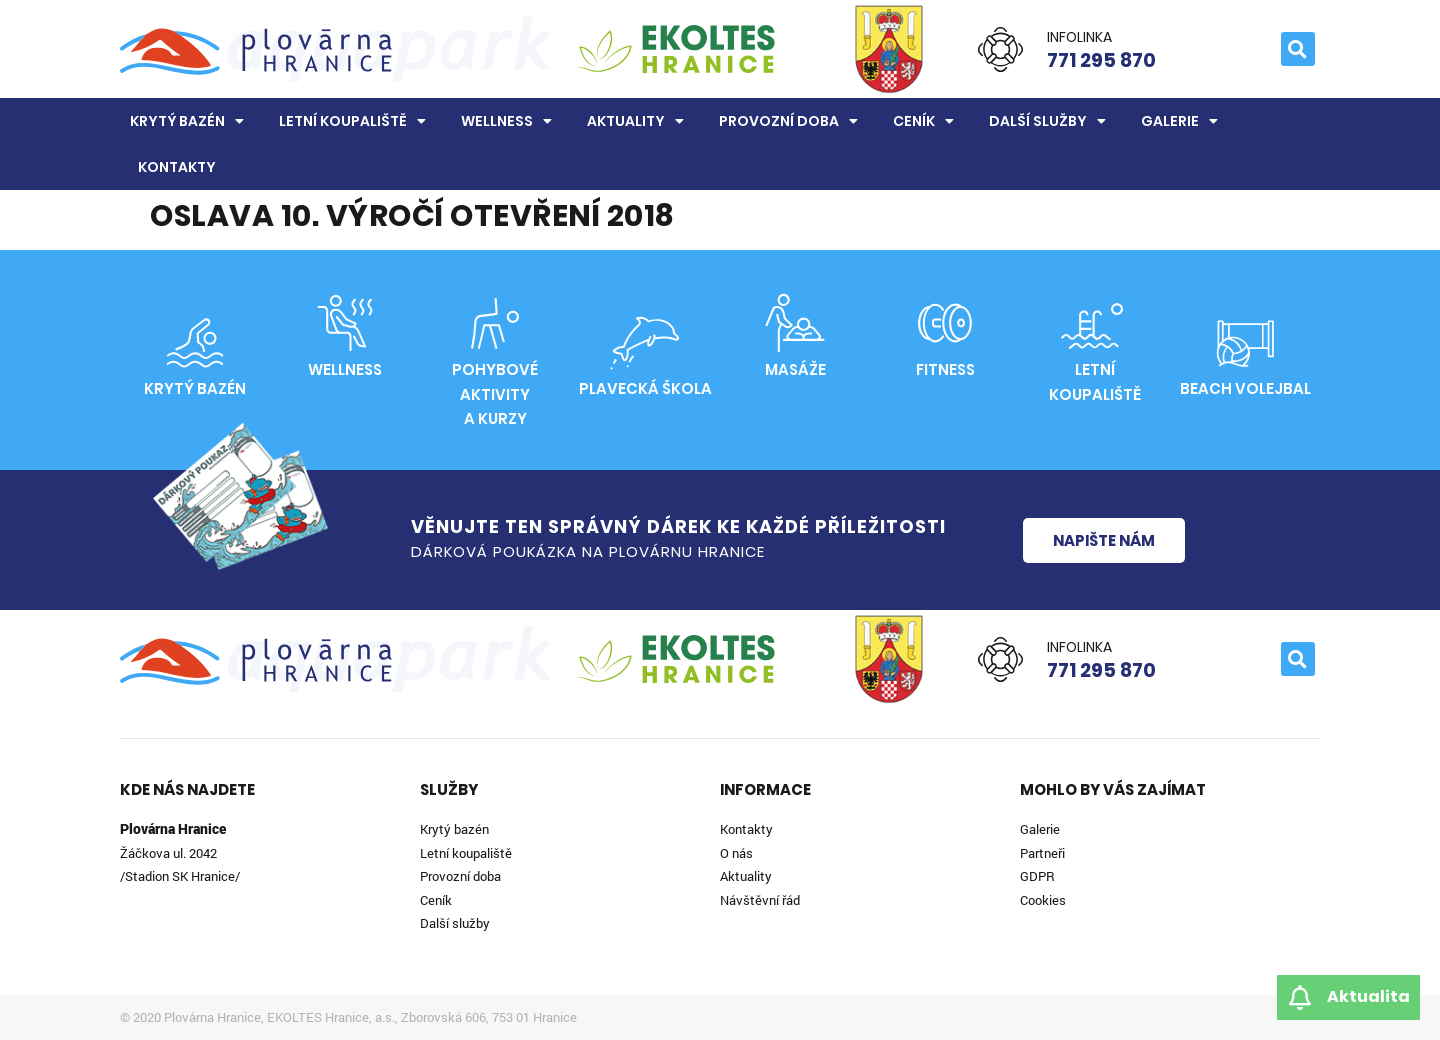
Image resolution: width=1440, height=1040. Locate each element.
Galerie (1179, 121)
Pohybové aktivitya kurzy (495, 394)
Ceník (923, 121)
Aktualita (1368, 996)
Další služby (1047, 121)
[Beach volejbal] (1245, 343)
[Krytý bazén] (195, 343)
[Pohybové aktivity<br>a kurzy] (495, 323)
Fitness (945, 369)
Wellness (506, 121)
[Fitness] (945, 323)
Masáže (795, 369)
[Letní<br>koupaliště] (1095, 323)
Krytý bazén (187, 121)
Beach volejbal (1245, 388)
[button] (1298, 49)
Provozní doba (788, 121)
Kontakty (177, 167)
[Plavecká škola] (645, 343)
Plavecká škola (645, 388)
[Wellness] (345, 323)
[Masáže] (795, 323)
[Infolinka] (1000, 49)
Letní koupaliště (352, 121)
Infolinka (1079, 37)
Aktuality (635, 121)
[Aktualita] (1299, 997)
